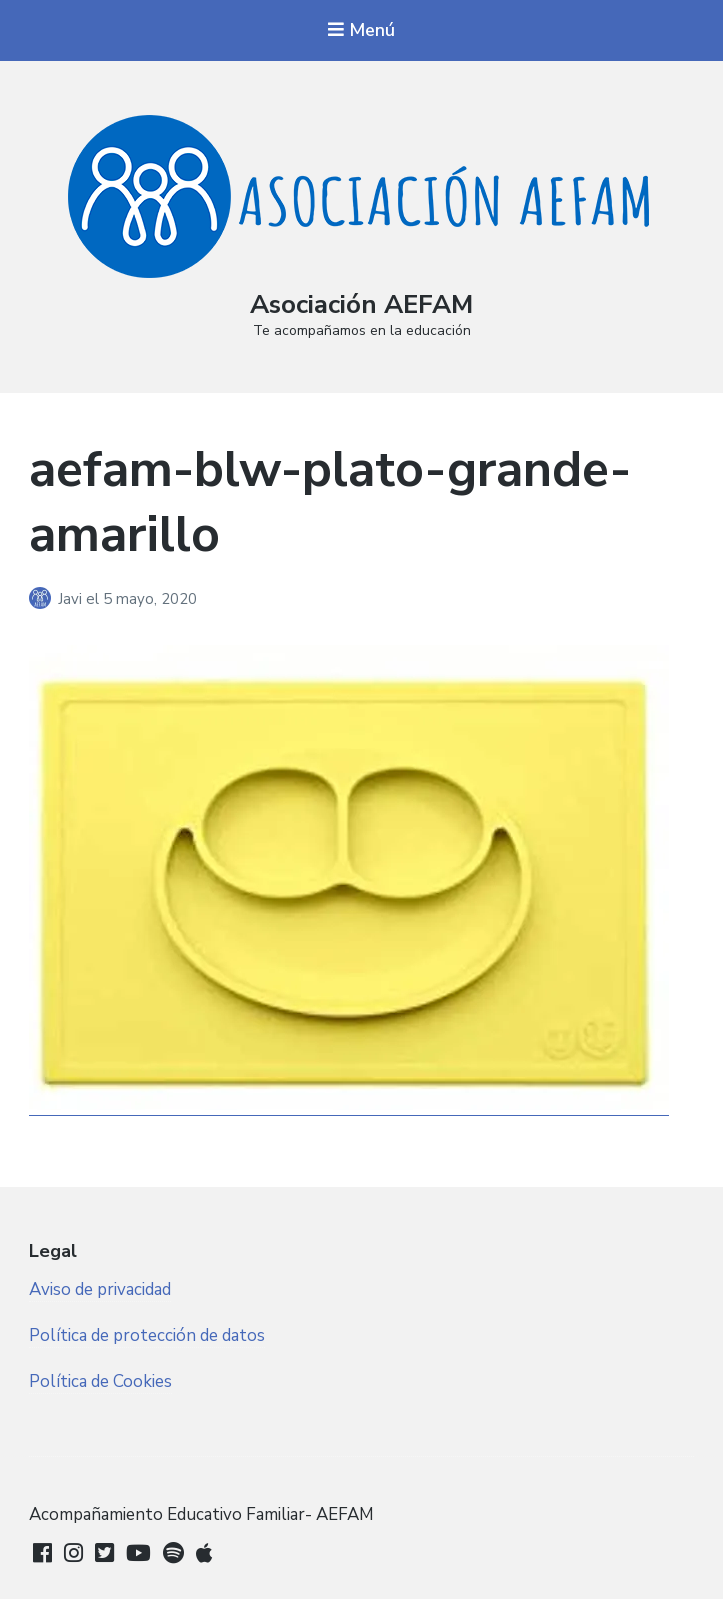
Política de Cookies (100, 1381)
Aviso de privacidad (100, 1289)
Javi (72, 599)
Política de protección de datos (147, 1335)
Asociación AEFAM (361, 304)
